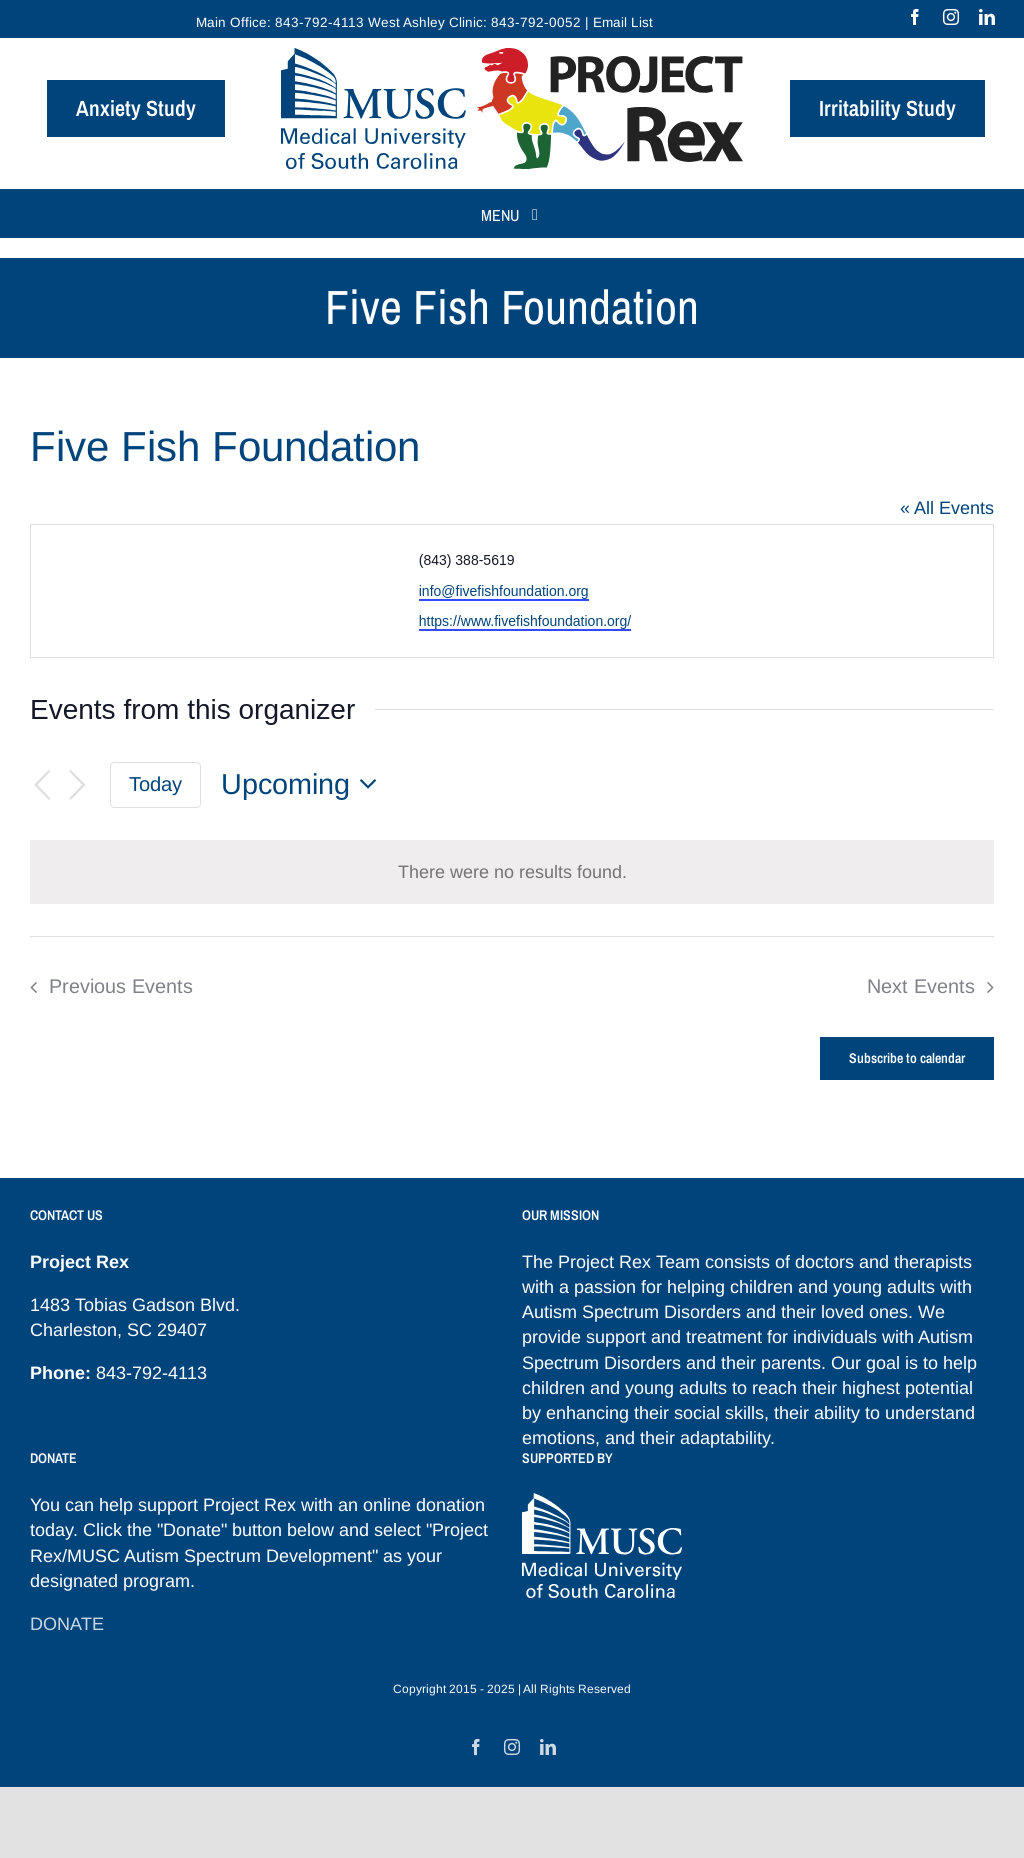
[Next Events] (78, 785)
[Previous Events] (42, 785)
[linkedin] (987, 17)
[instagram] (951, 17)
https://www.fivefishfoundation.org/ (525, 621)
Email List (623, 22)
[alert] (512, 872)
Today (155, 784)
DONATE (67, 1624)
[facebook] (915, 17)
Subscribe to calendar (907, 1058)
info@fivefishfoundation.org (504, 591)
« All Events (947, 508)
